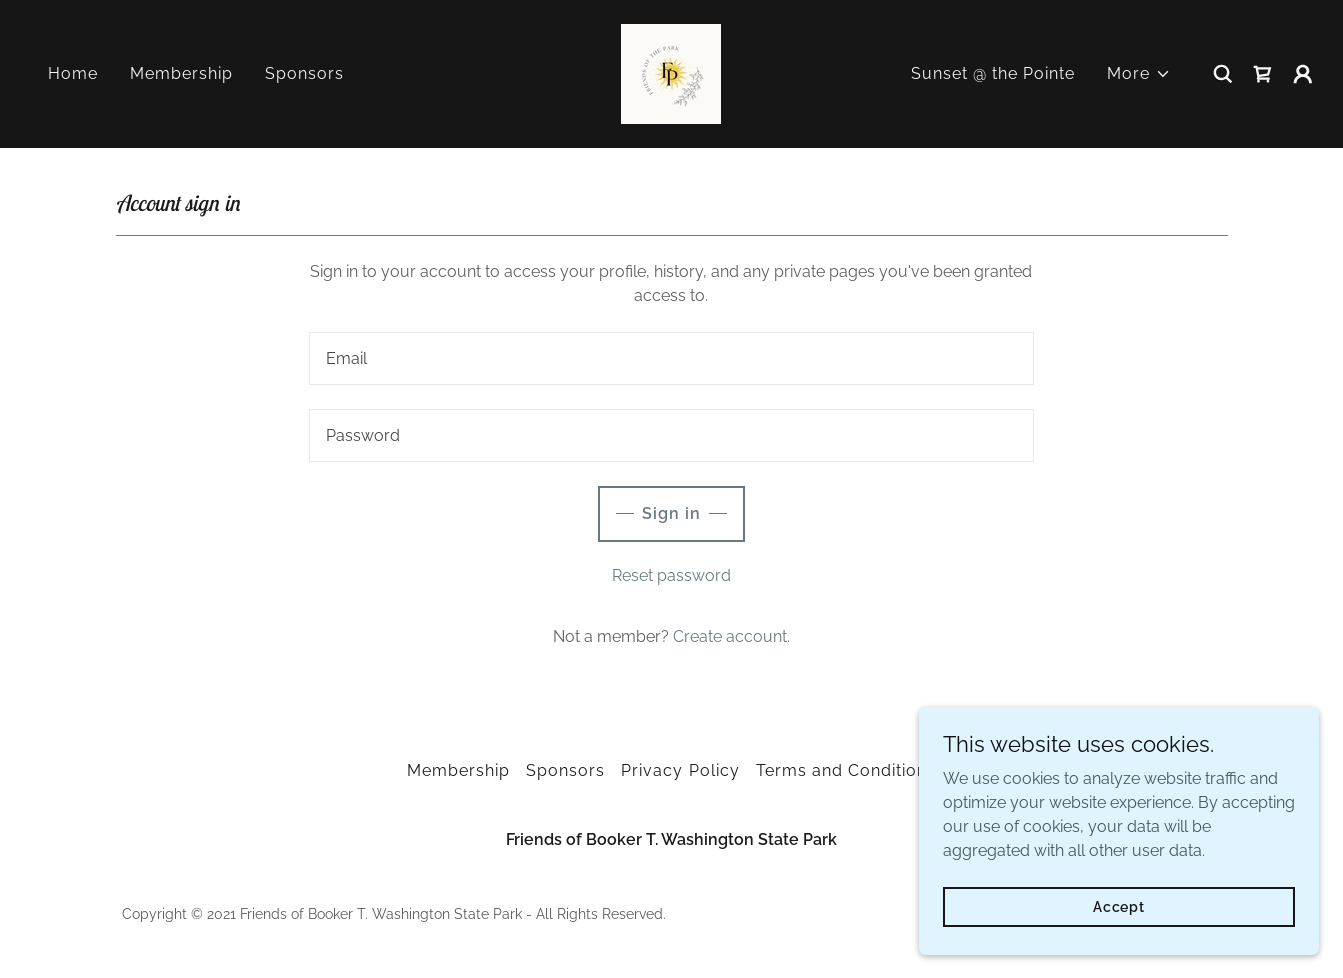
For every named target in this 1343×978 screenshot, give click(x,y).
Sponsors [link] (304, 73)
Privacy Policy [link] (680, 770)
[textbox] (671, 358)
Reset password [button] (671, 575)
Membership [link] (181, 73)
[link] (671, 72)
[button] (1138, 74)
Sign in (671, 513)
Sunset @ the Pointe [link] (993, 73)
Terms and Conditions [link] (846, 770)
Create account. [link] (731, 636)
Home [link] (73, 73)
